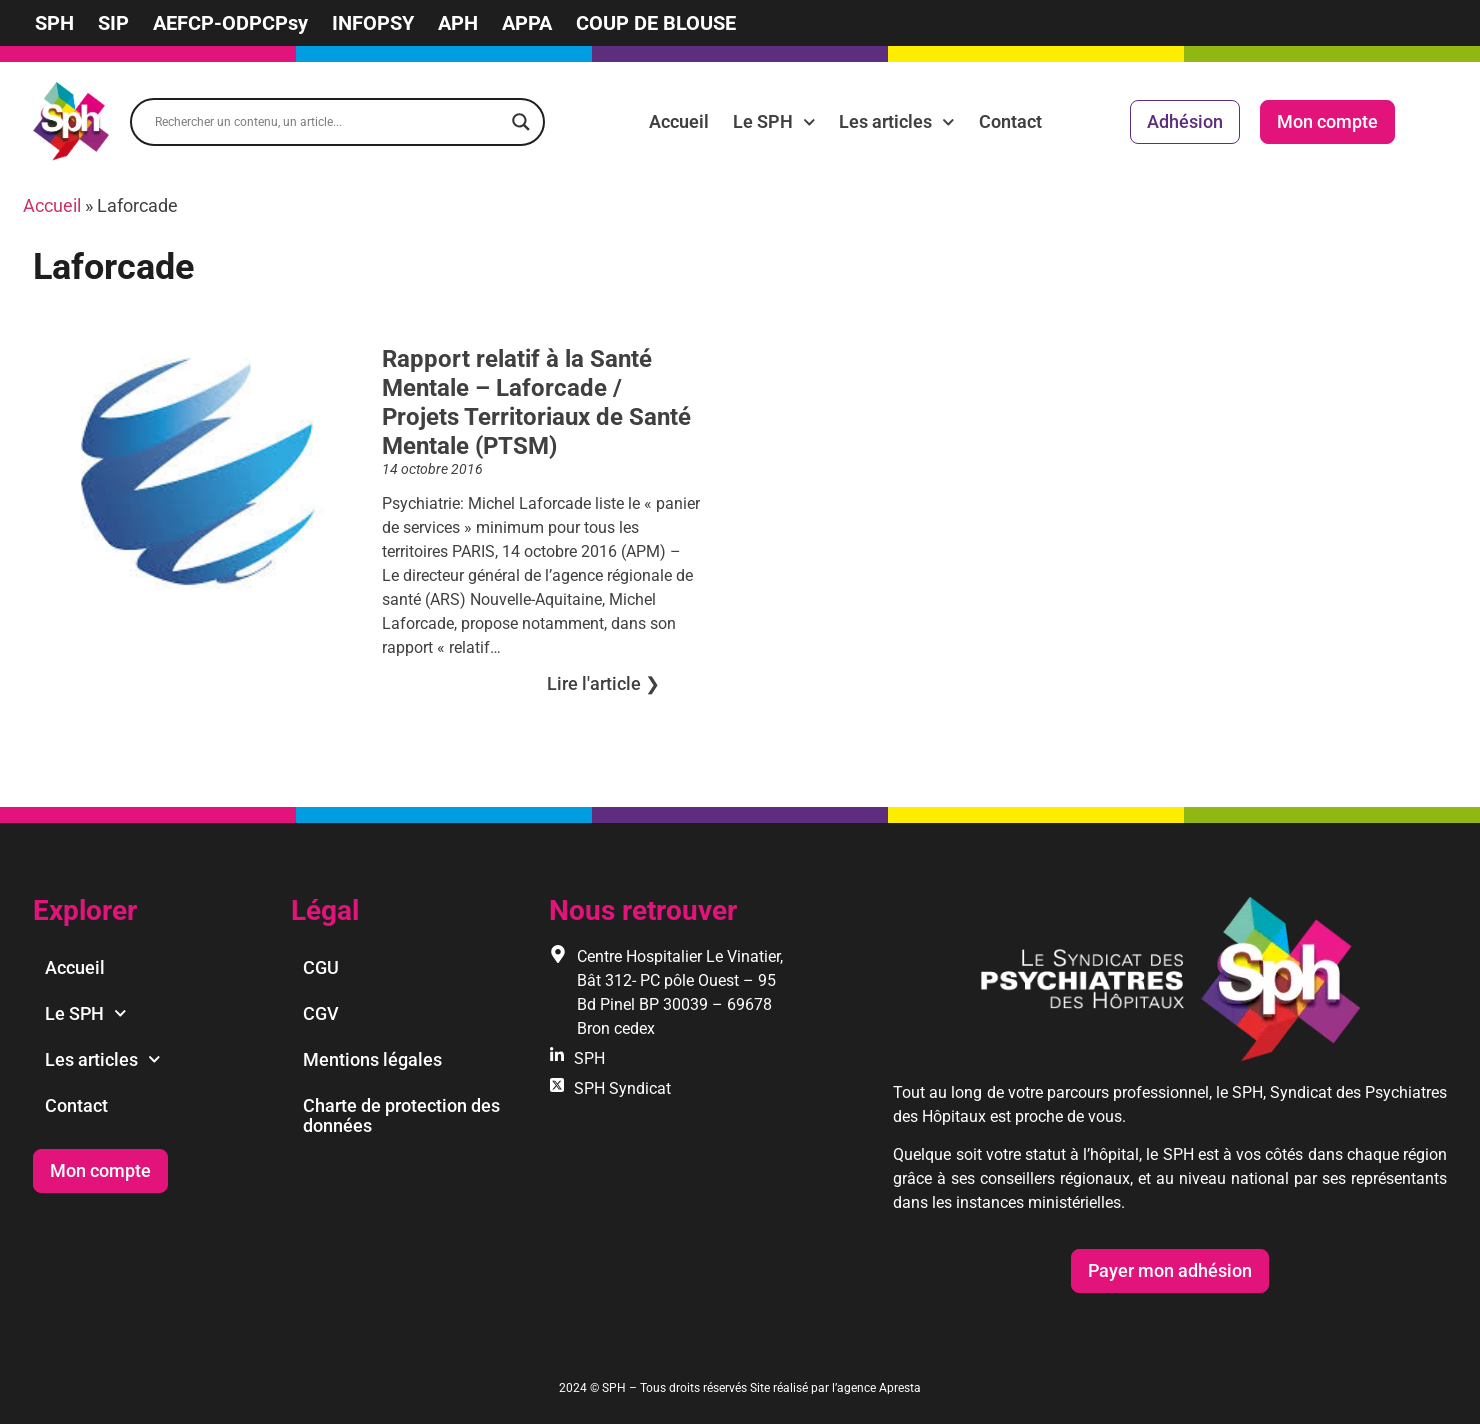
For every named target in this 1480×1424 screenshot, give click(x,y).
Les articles (897, 122)
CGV (321, 1013)
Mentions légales (372, 1059)
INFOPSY (373, 23)
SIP (113, 23)
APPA (527, 23)
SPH (54, 23)
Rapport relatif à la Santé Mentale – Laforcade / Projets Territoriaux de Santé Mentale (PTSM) (536, 402)
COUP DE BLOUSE (656, 23)
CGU (321, 967)
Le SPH (774, 122)
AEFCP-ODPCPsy (230, 23)
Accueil (679, 121)
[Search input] (328, 122)
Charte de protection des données (401, 1115)
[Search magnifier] (521, 122)
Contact (1010, 121)
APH (458, 23)
